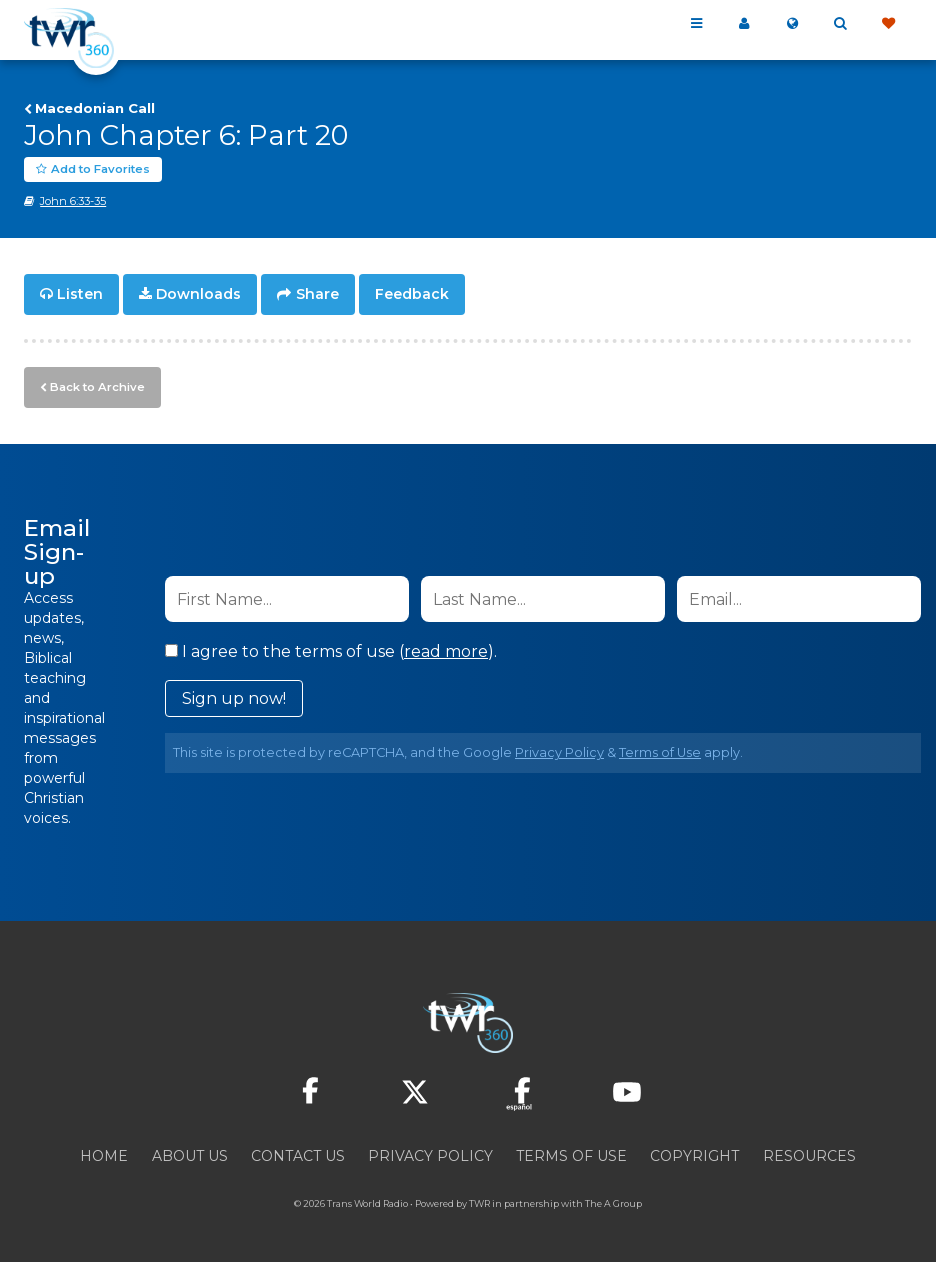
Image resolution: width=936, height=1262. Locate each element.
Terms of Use (660, 750)
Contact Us (298, 1154)
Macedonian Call (95, 108)
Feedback (412, 294)
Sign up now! (234, 696)
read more (446, 649)
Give (888, 24)
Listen (80, 294)
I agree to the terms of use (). (331, 649)
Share (317, 294)
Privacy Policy (559, 750)
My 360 (744, 24)
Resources (809, 1154)
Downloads (198, 294)
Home (104, 1154)
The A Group (613, 1201)
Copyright (694, 1154)
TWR (479, 1201)
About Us (190, 1154)
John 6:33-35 (73, 201)
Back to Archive (95, 385)
